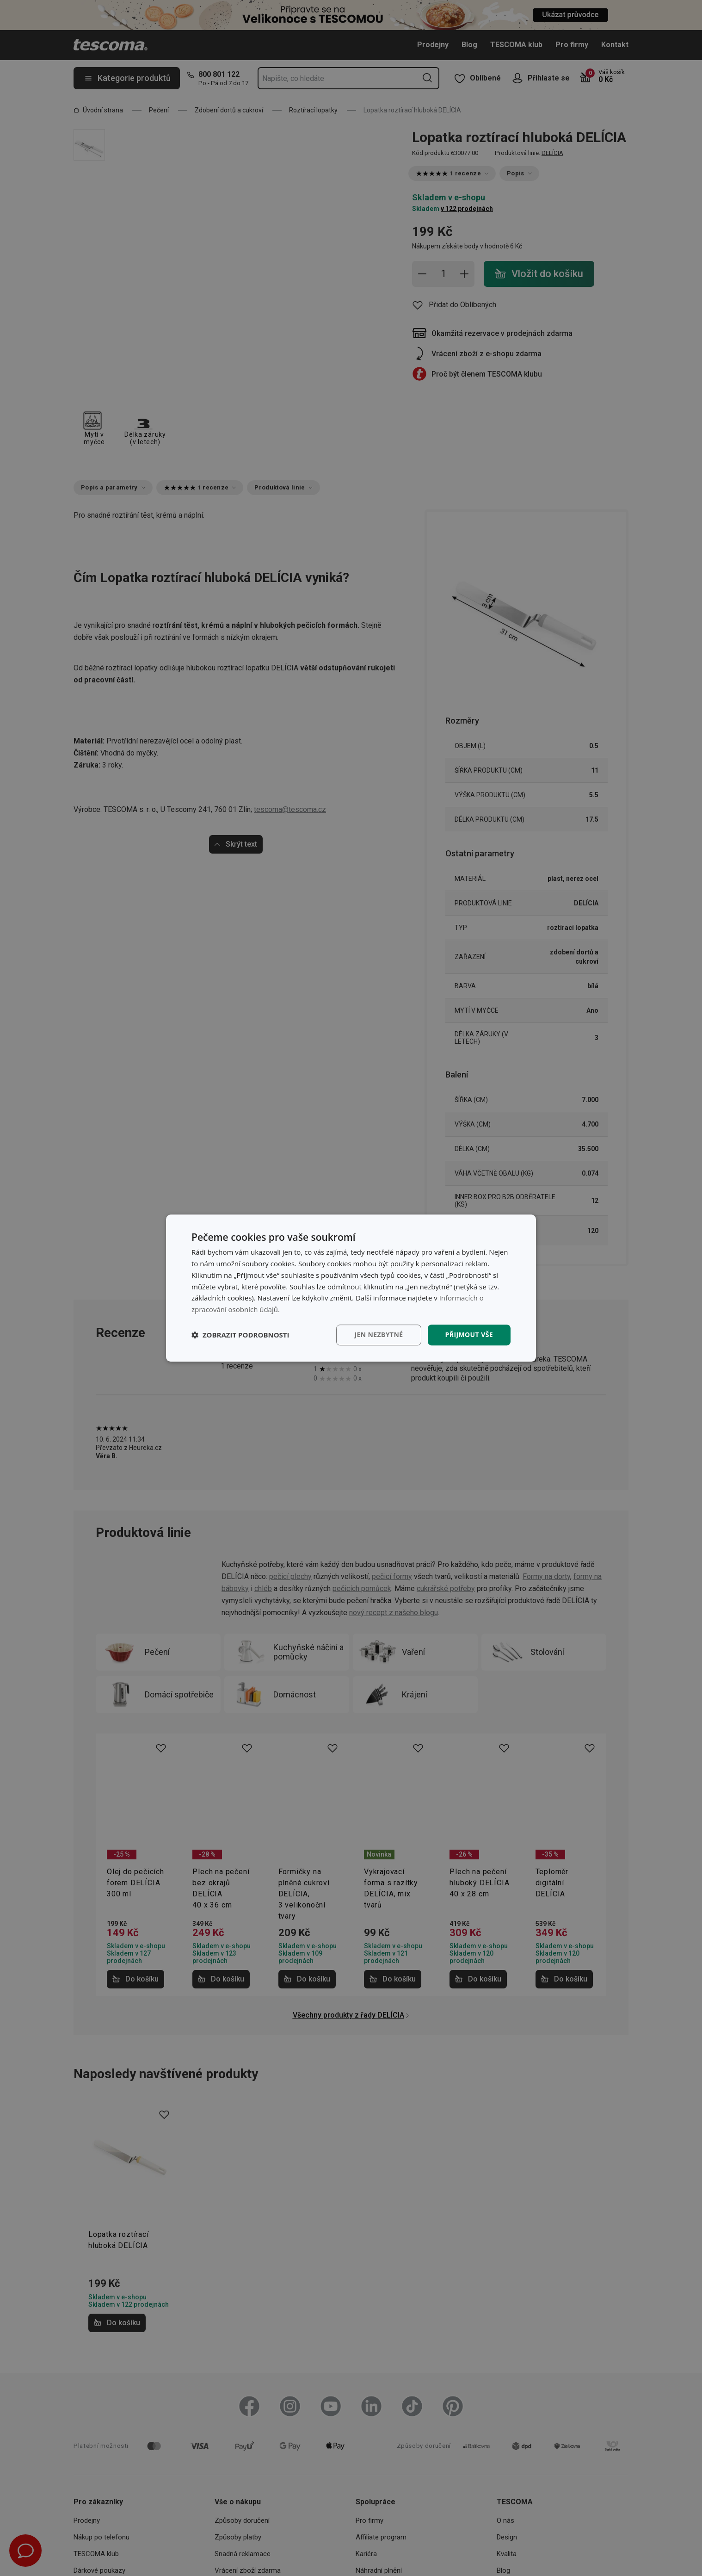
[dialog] (351, 1288)
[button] (240, 1335)
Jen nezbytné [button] (378, 1334)
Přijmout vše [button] (469, 1334)
